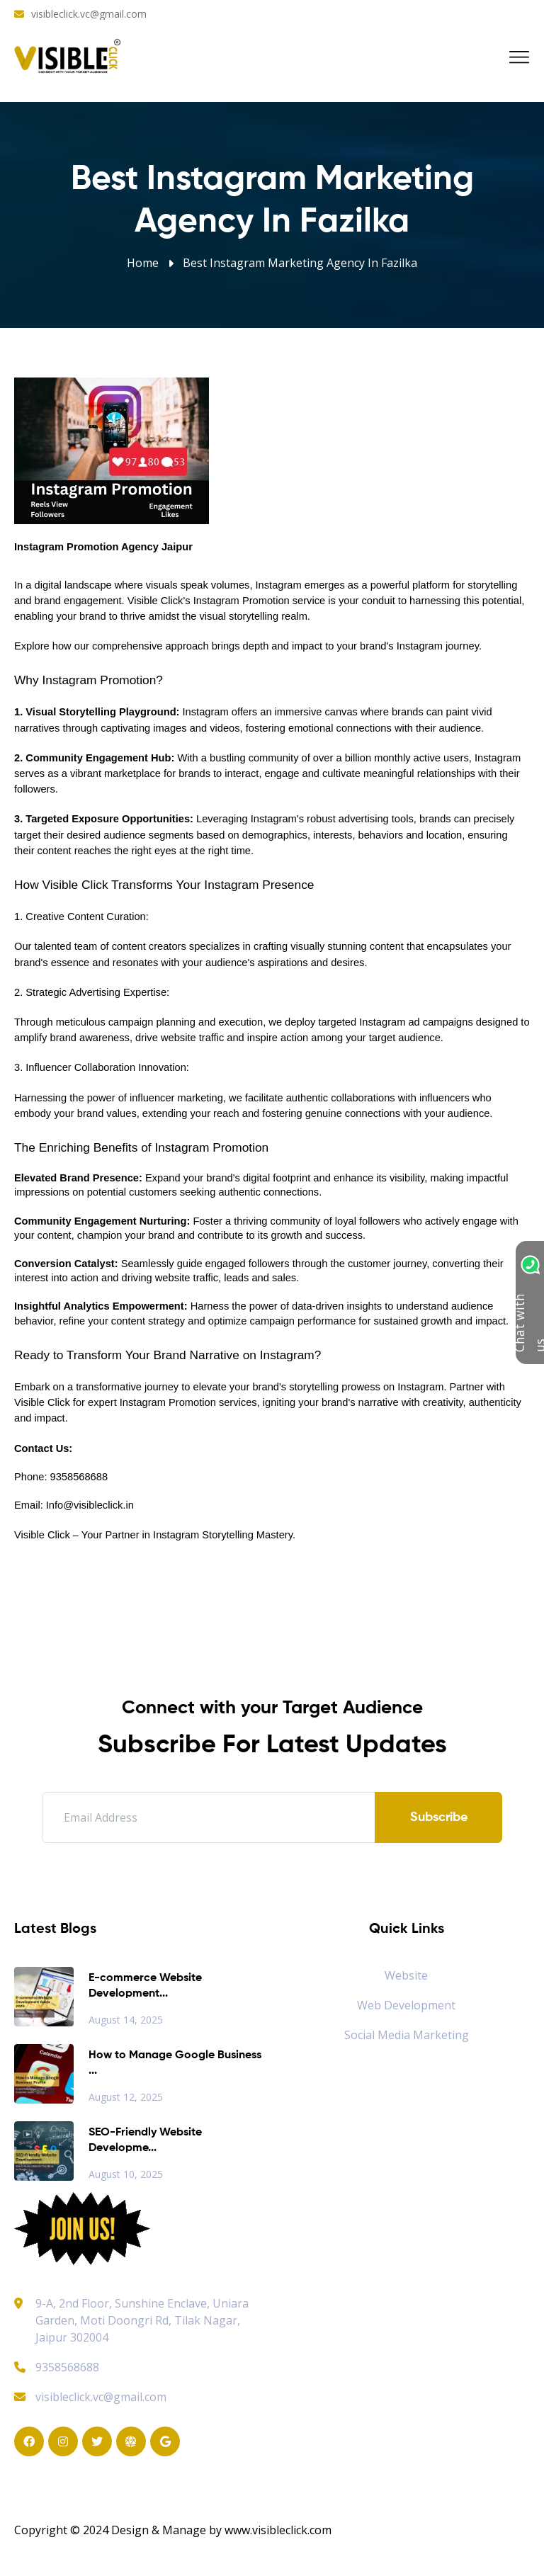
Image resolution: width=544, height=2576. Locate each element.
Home (143, 263)
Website (406, 1975)
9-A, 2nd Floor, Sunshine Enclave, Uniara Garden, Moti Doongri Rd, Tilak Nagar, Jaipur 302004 (142, 2320)
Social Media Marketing (406, 2035)
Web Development (406, 2005)
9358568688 (56, 2367)
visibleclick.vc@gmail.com (89, 14)
